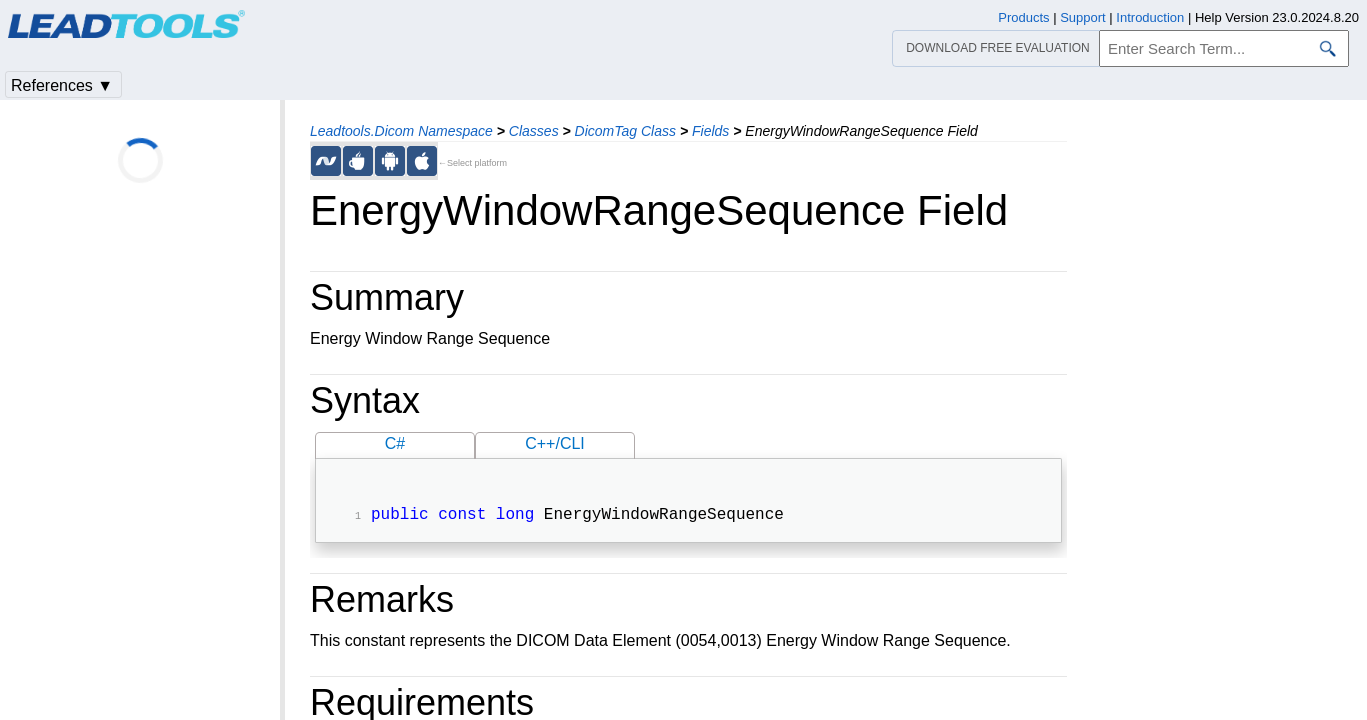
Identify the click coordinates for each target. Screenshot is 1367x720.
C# (395, 443)
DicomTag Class (625, 131)
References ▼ (62, 85)
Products (1023, 17)
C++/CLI (555, 443)
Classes (534, 131)
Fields (710, 131)
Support (1083, 17)
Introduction (1150, 17)
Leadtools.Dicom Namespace (401, 131)
